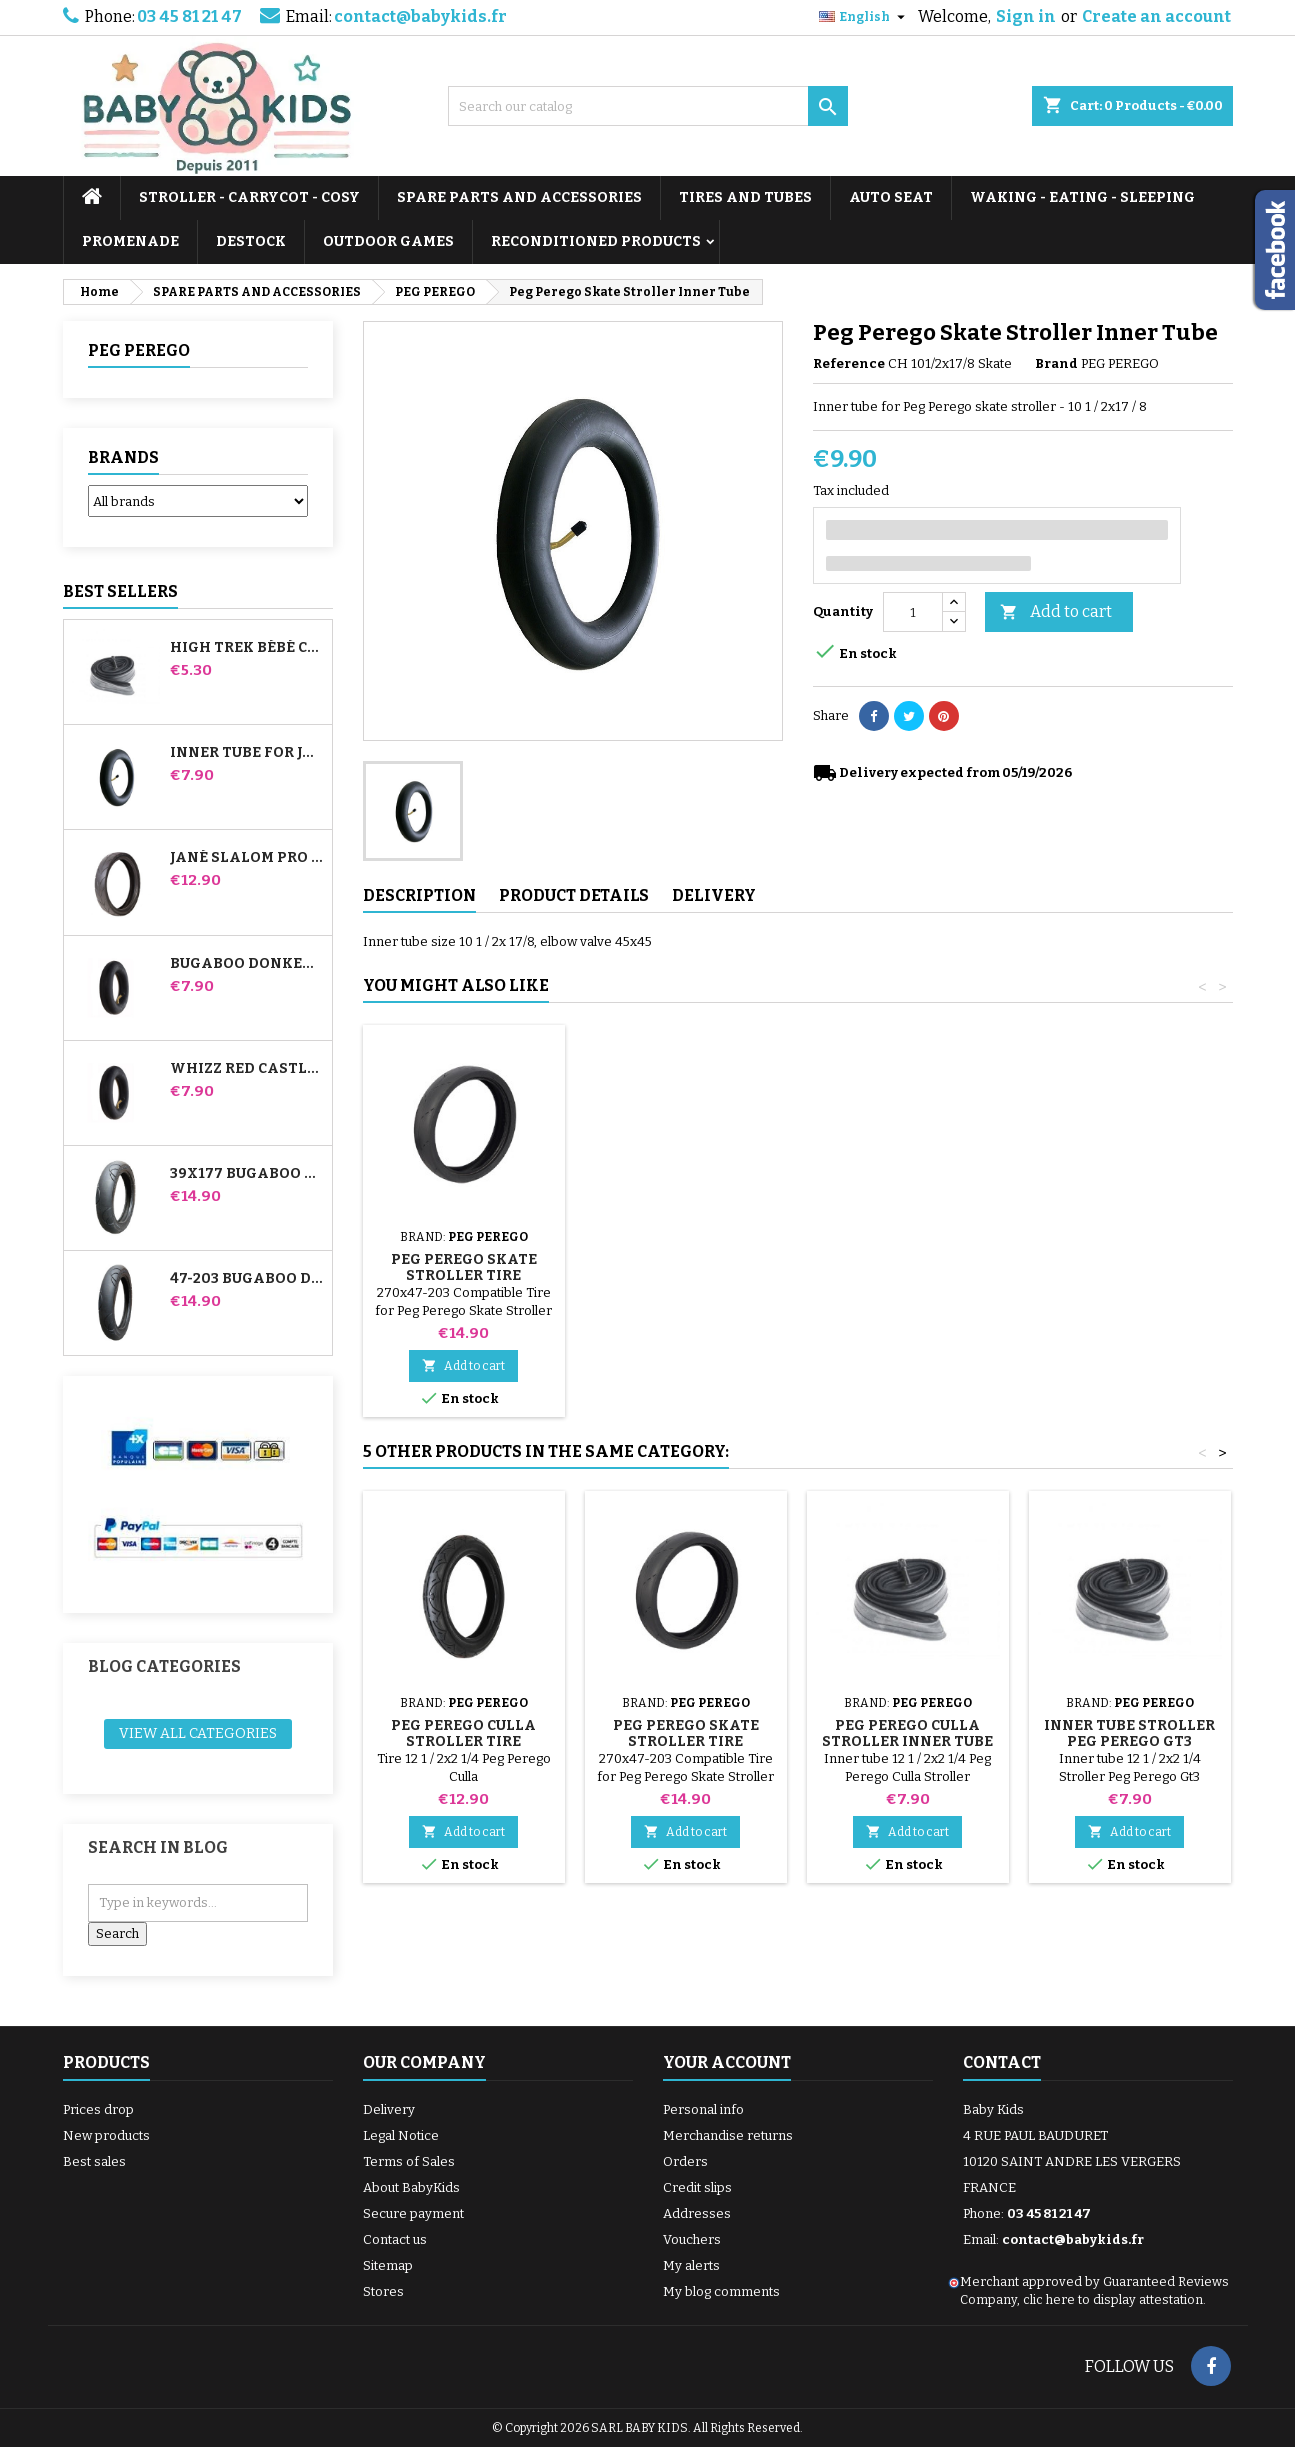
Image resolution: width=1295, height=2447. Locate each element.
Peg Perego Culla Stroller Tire (463, 1733)
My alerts (691, 2265)
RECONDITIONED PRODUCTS (596, 241)
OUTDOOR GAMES (388, 241)
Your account (727, 2062)
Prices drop (98, 2109)
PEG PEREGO (139, 350)
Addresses (697, 2213)
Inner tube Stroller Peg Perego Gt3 (1129, 1733)
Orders (685, 2161)
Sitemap (388, 2265)
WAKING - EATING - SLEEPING (1082, 197)
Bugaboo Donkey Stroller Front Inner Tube (247, 964)
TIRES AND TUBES (745, 197)
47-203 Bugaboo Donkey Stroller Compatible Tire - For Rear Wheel (247, 1279)
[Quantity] (913, 612)
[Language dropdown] (864, 17)
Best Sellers (120, 591)
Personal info (703, 2109)
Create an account (1156, 16)
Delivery (389, 2109)
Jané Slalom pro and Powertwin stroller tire (247, 858)
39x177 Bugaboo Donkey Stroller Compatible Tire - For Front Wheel (247, 1174)
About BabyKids (411, 2187)
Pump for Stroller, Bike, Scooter (464, 1243)
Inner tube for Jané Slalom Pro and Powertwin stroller (247, 753)
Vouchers (692, 2239)
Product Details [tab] (574, 895)
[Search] (648, 106)
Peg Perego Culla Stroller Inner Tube (907, 1733)
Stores (383, 2291)
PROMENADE (130, 241)
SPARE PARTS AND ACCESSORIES (519, 197)
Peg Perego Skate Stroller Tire (908, 1267)
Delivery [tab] (714, 895)
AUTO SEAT (891, 197)
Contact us (395, 2239)
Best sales (94, 2161)
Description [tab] (419, 895)
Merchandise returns (728, 2135)
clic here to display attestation (1113, 2299)
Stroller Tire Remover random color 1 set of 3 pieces (685, 1251)
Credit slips (697, 2187)
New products (106, 2135)
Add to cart (1056, 612)
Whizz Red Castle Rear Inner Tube (247, 1069)
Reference (849, 363)
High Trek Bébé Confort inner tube (247, 648)
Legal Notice (401, 2135)
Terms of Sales (409, 2161)
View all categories (198, 1733)
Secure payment (413, 2213)
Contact (1002, 2062)
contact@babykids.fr (420, 16)
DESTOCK (251, 241)
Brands (123, 457)
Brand (1056, 363)
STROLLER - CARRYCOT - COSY (249, 197)
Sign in (1026, 16)
